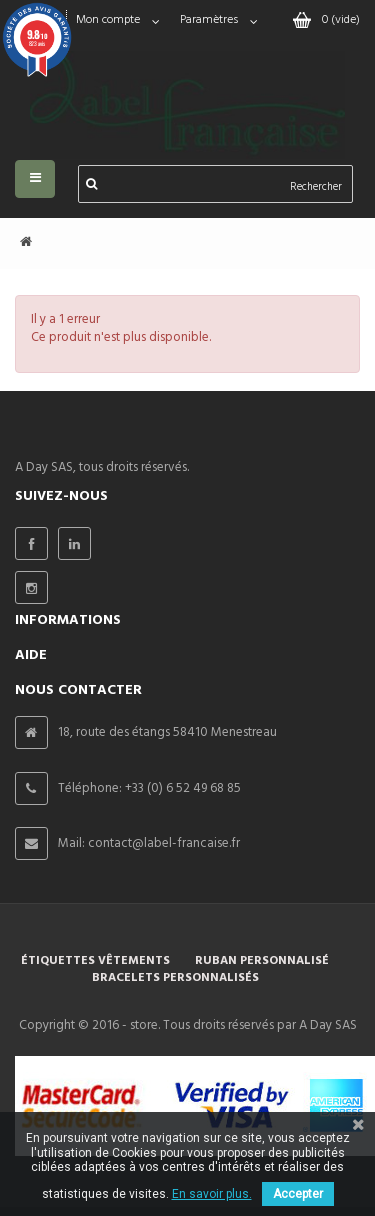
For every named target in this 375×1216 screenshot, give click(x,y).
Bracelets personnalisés (175, 978)
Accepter (298, 1194)
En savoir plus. (212, 1194)
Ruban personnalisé (262, 961)
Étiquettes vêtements (95, 961)
